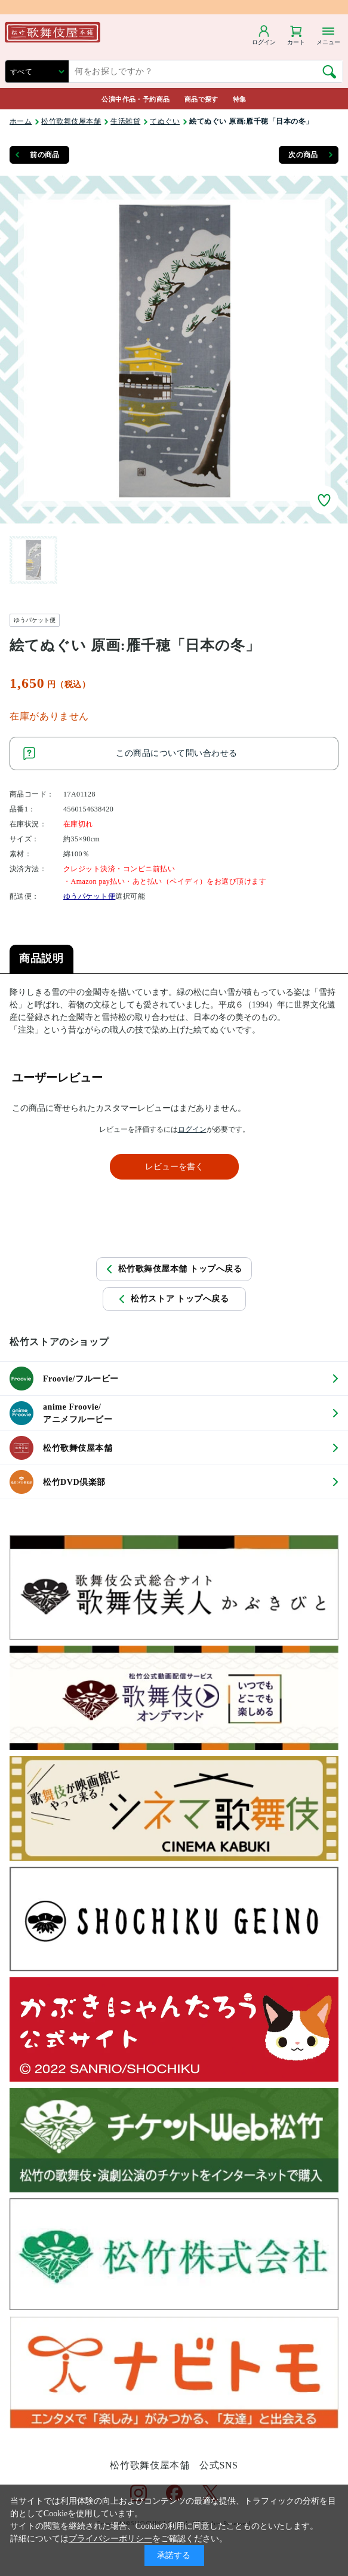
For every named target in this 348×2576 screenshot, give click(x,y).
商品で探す (201, 99)
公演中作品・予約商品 (135, 99)
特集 (240, 99)
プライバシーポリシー (110, 2538)
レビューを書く (174, 1166)
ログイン (192, 1129)
